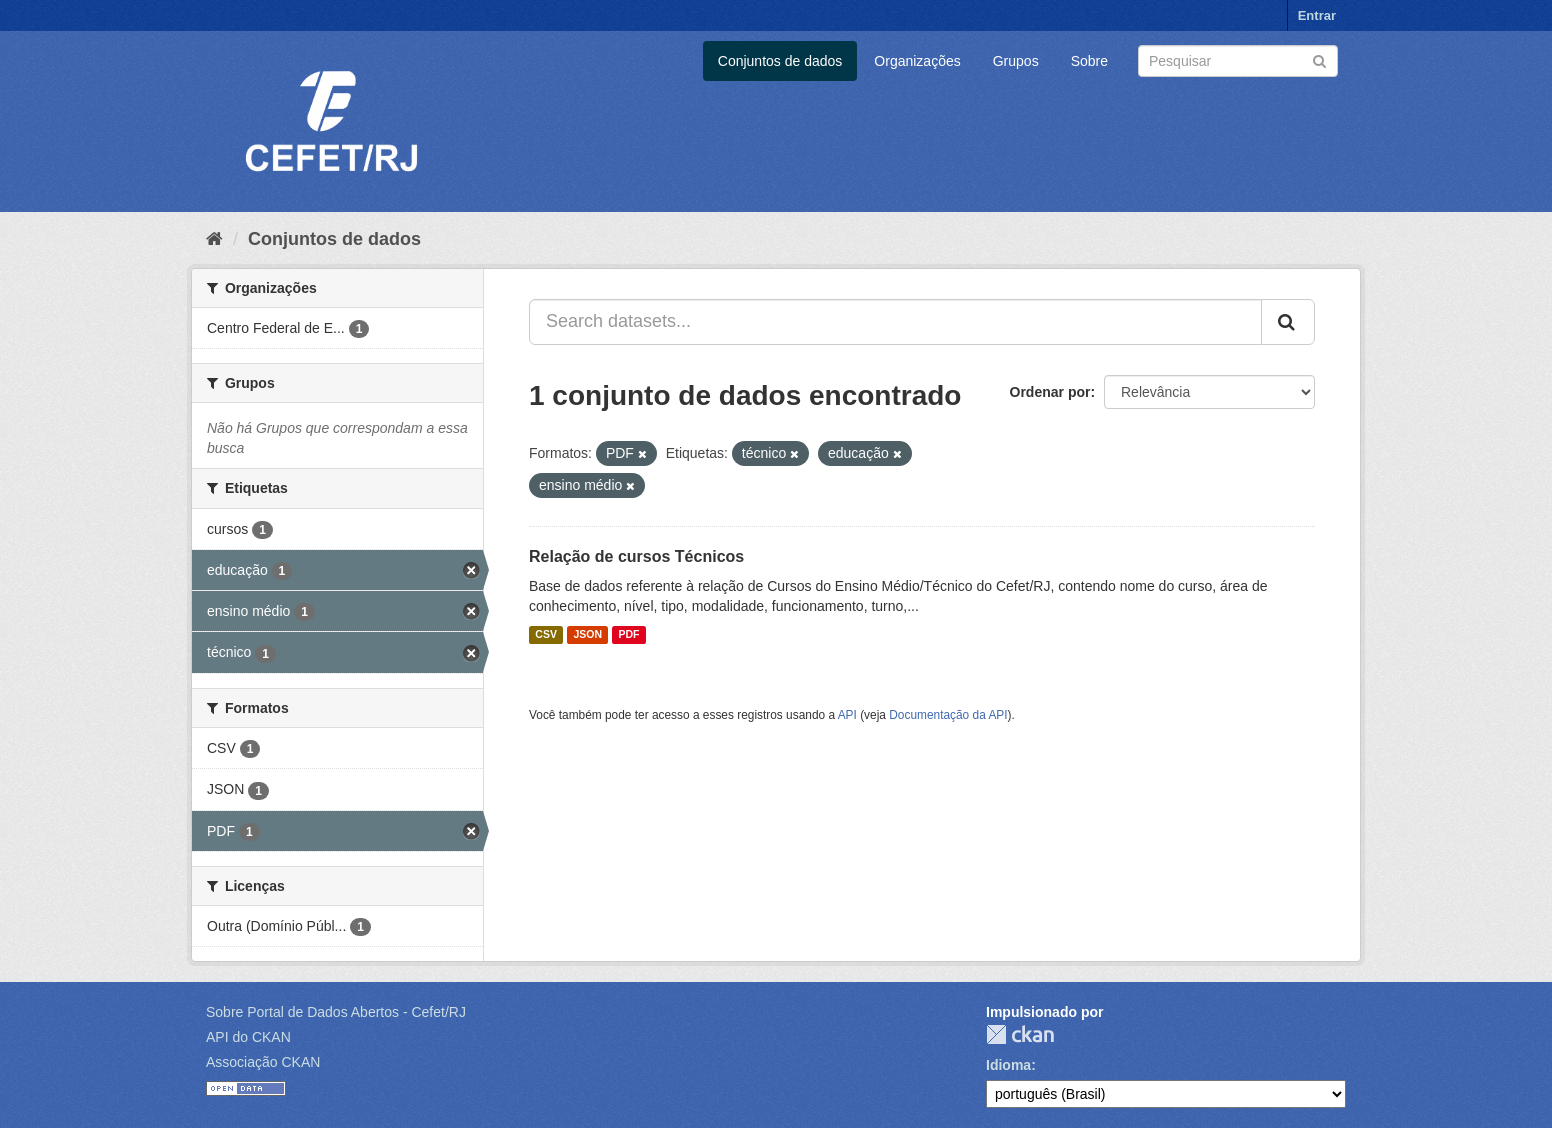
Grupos (1016, 61)
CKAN (1020, 1034)
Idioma (1008, 1065)
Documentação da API (948, 715)
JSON (587, 635)
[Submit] (1319, 59)
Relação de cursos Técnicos (636, 556)
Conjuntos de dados (780, 61)
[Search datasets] (1238, 61)
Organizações (917, 61)
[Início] (214, 239)
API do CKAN (248, 1037)
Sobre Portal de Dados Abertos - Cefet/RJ (336, 1012)
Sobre (1089, 61)
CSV (546, 635)
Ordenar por (1050, 392)
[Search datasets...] (895, 322)
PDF (628, 635)
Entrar (1317, 15)
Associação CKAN (263, 1062)
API (847, 715)
